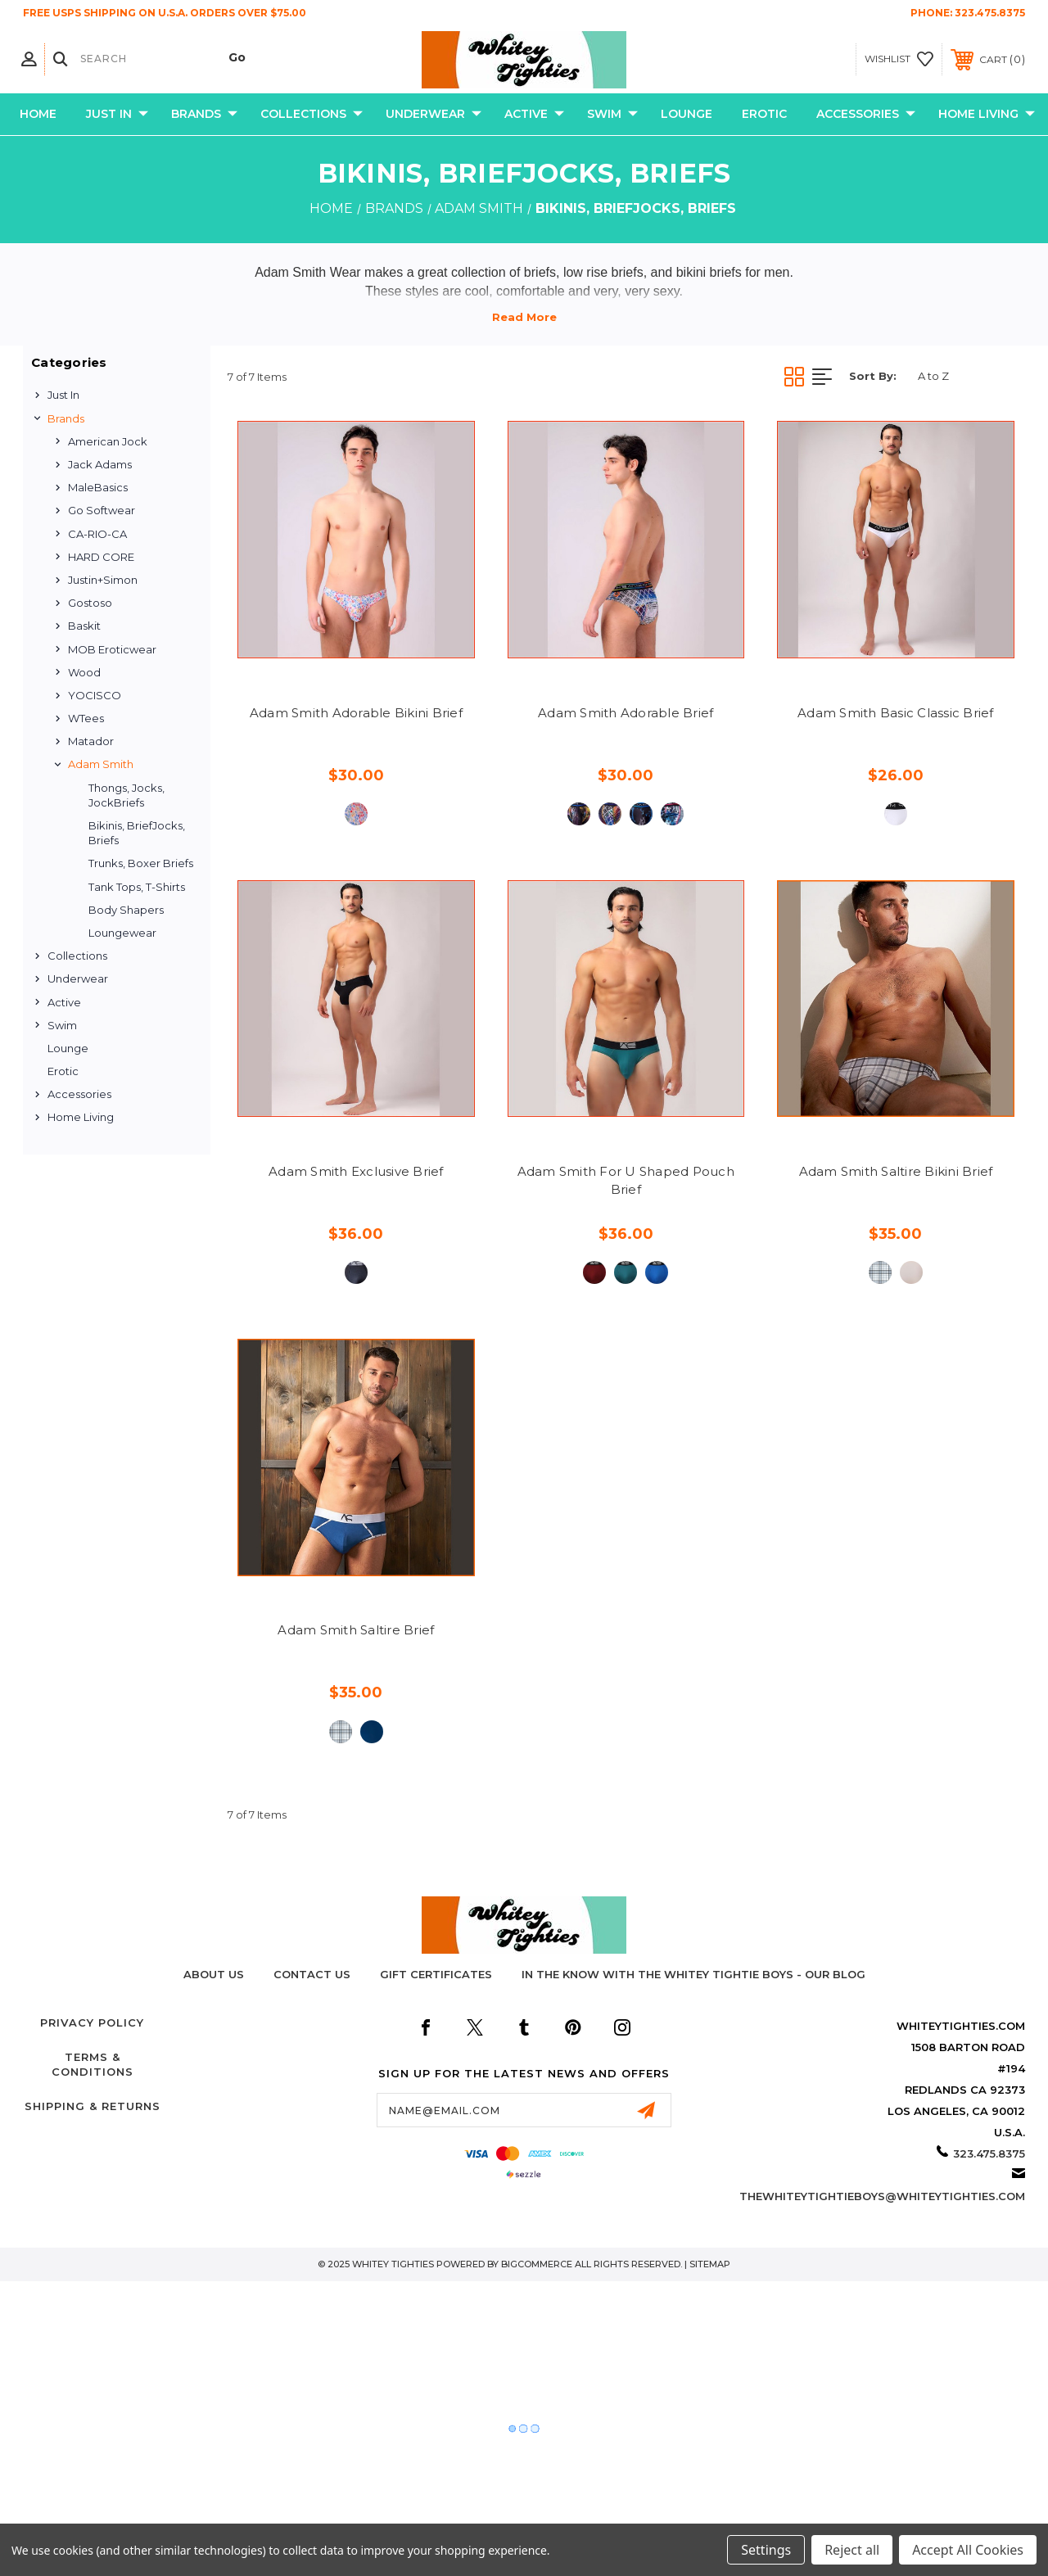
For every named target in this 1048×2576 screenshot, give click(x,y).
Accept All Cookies (967, 2550)
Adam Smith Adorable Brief (625, 713)
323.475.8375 (990, 13)
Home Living (986, 114)
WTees (86, 718)
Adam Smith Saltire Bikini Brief (896, 1171)
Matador (91, 741)
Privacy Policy (92, 2022)
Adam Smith (100, 764)
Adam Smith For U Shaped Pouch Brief (625, 1181)
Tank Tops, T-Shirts (136, 886)
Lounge (686, 113)
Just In (117, 114)
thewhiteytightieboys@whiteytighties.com (882, 2196)
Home (38, 113)
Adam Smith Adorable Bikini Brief (356, 713)
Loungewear (122, 932)
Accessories (865, 114)
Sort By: (873, 375)
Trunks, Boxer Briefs (140, 863)
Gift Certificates (436, 1974)
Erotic (764, 113)
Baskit (84, 625)
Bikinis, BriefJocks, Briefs (136, 833)
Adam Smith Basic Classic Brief (895, 713)
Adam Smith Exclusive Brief (356, 1171)
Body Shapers (126, 909)
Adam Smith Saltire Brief (356, 1630)
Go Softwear (101, 510)
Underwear (433, 114)
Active (534, 114)
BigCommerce (536, 2264)
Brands (204, 114)
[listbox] (967, 376)
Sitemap (709, 2264)
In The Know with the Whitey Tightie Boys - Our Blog (693, 1974)
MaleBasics (98, 487)
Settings (766, 2550)
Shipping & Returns (92, 2106)
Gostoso (90, 602)
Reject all (851, 2550)
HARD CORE (101, 556)
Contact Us (311, 1974)
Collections (311, 114)
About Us (213, 1974)
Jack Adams (100, 464)
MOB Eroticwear (112, 649)
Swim (612, 114)
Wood (84, 672)
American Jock (107, 441)
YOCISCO (94, 695)
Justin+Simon (103, 579)
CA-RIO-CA (97, 533)
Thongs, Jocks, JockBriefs (126, 795)
